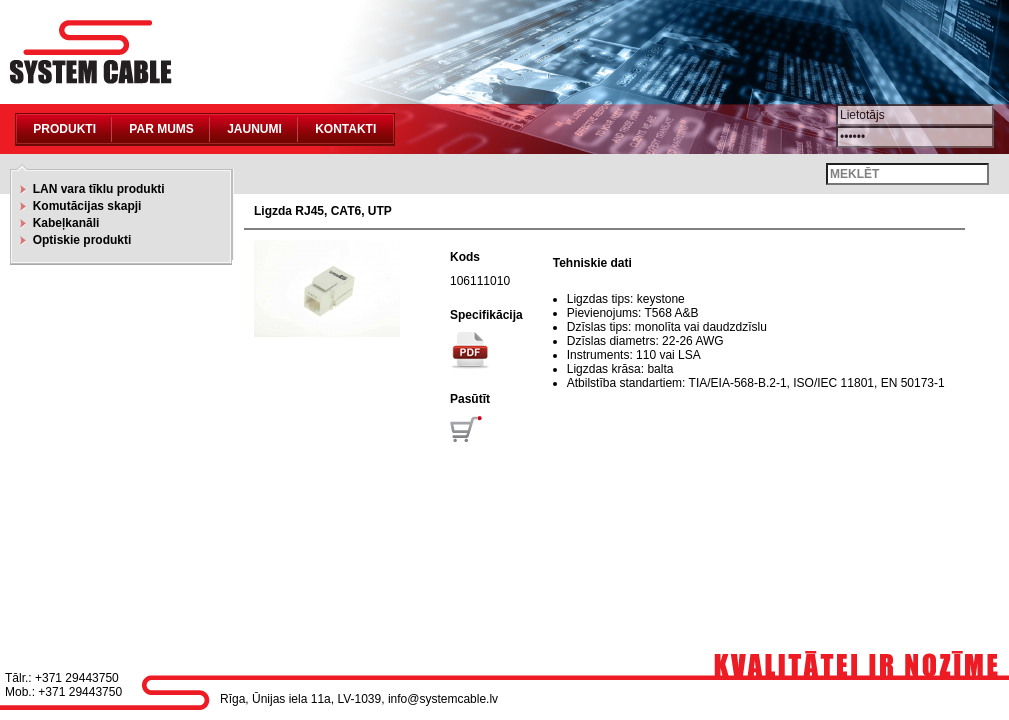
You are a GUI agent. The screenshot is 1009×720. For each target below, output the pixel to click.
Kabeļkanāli (62, 223)
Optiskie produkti (78, 240)
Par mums (161, 129)
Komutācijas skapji (83, 206)
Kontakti (345, 129)
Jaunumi (254, 129)
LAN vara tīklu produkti (95, 189)
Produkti (64, 129)
